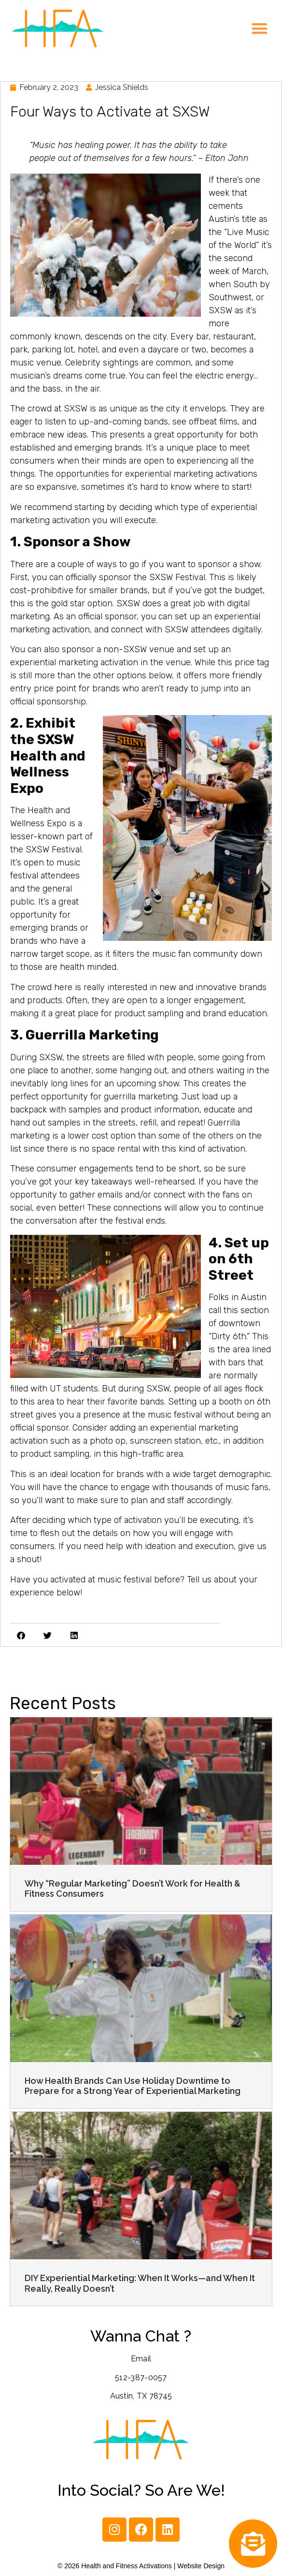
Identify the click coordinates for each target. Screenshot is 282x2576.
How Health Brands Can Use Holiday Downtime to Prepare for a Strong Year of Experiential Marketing (132, 2086)
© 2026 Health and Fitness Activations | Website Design (141, 2566)
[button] (260, 29)
